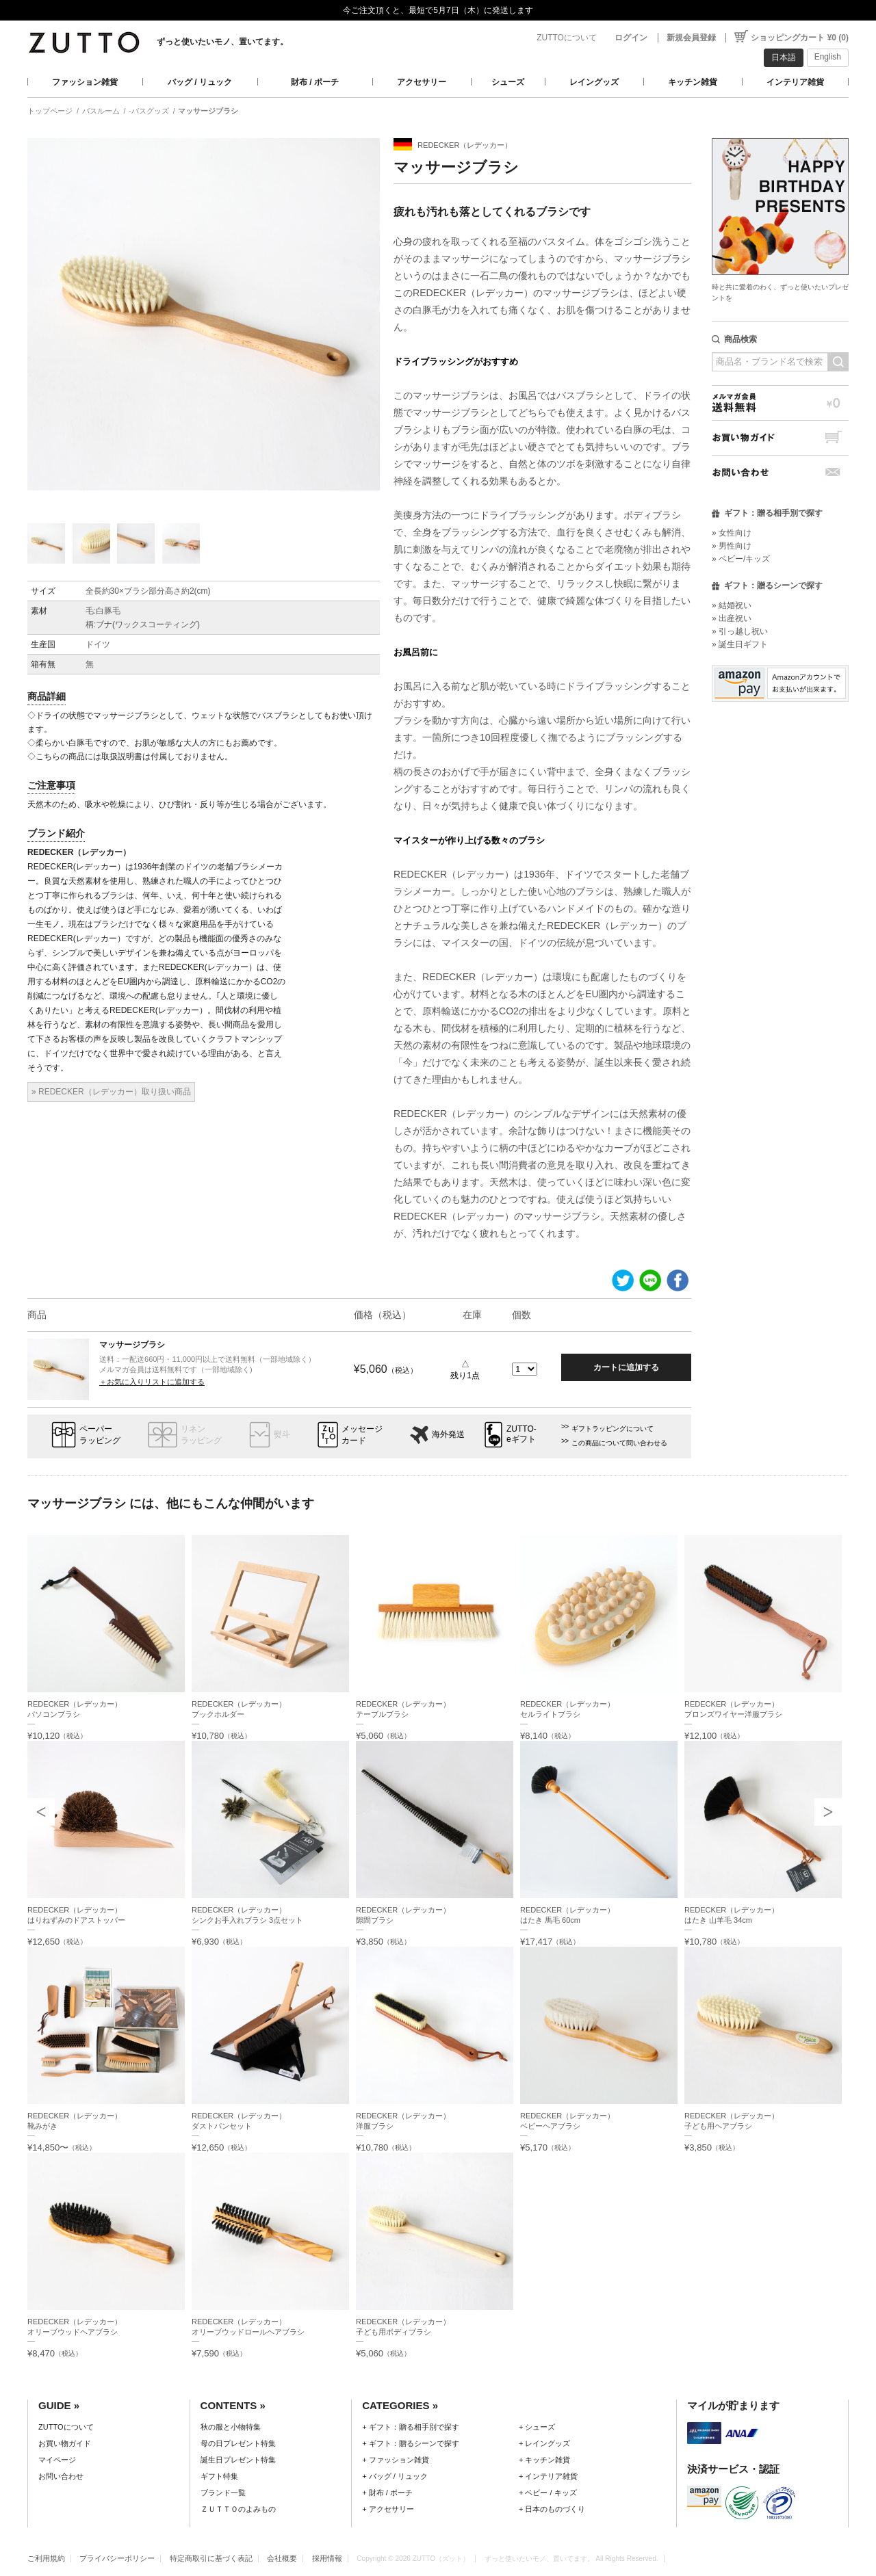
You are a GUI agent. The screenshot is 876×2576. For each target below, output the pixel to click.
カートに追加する (626, 1367)
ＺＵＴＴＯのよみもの (238, 2509)
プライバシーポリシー (117, 2558)
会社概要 (282, 2558)
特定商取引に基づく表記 (211, 2558)
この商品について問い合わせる (619, 1443)
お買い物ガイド (780, 437)
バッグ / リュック (200, 82)
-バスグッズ (149, 111)
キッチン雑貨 (692, 82)
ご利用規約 (46, 2558)
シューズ (507, 82)
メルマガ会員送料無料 (780, 402)
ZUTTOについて (567, 37)
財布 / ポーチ (315, 82)
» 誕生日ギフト (740, 644)
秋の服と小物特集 (231, 2427)
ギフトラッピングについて (612, 1428)
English (827, 57)
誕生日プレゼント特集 (238, 2460)
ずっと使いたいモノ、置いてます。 (222, 42)
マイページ (57, 2460)
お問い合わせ (780, 472)
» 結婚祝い (731, 605)
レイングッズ (594, 82)
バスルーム (101, 111)
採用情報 (327, 2558)
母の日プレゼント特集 (238, 2443)
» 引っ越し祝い (740, 631)
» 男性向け (731, 546)
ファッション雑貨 (85, 82)
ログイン (631, 37)
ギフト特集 (219, 2476)
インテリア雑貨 (795, 82)
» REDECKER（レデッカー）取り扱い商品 (111, 1091)
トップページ (50, 111)
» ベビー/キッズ (741, 559)
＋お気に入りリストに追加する (152, 1382)
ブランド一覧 (223, 2492)
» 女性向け (731, 533)
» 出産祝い (731, 618)
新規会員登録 (691, 37)
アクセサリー (421, 82)
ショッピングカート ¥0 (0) (800, 37)
